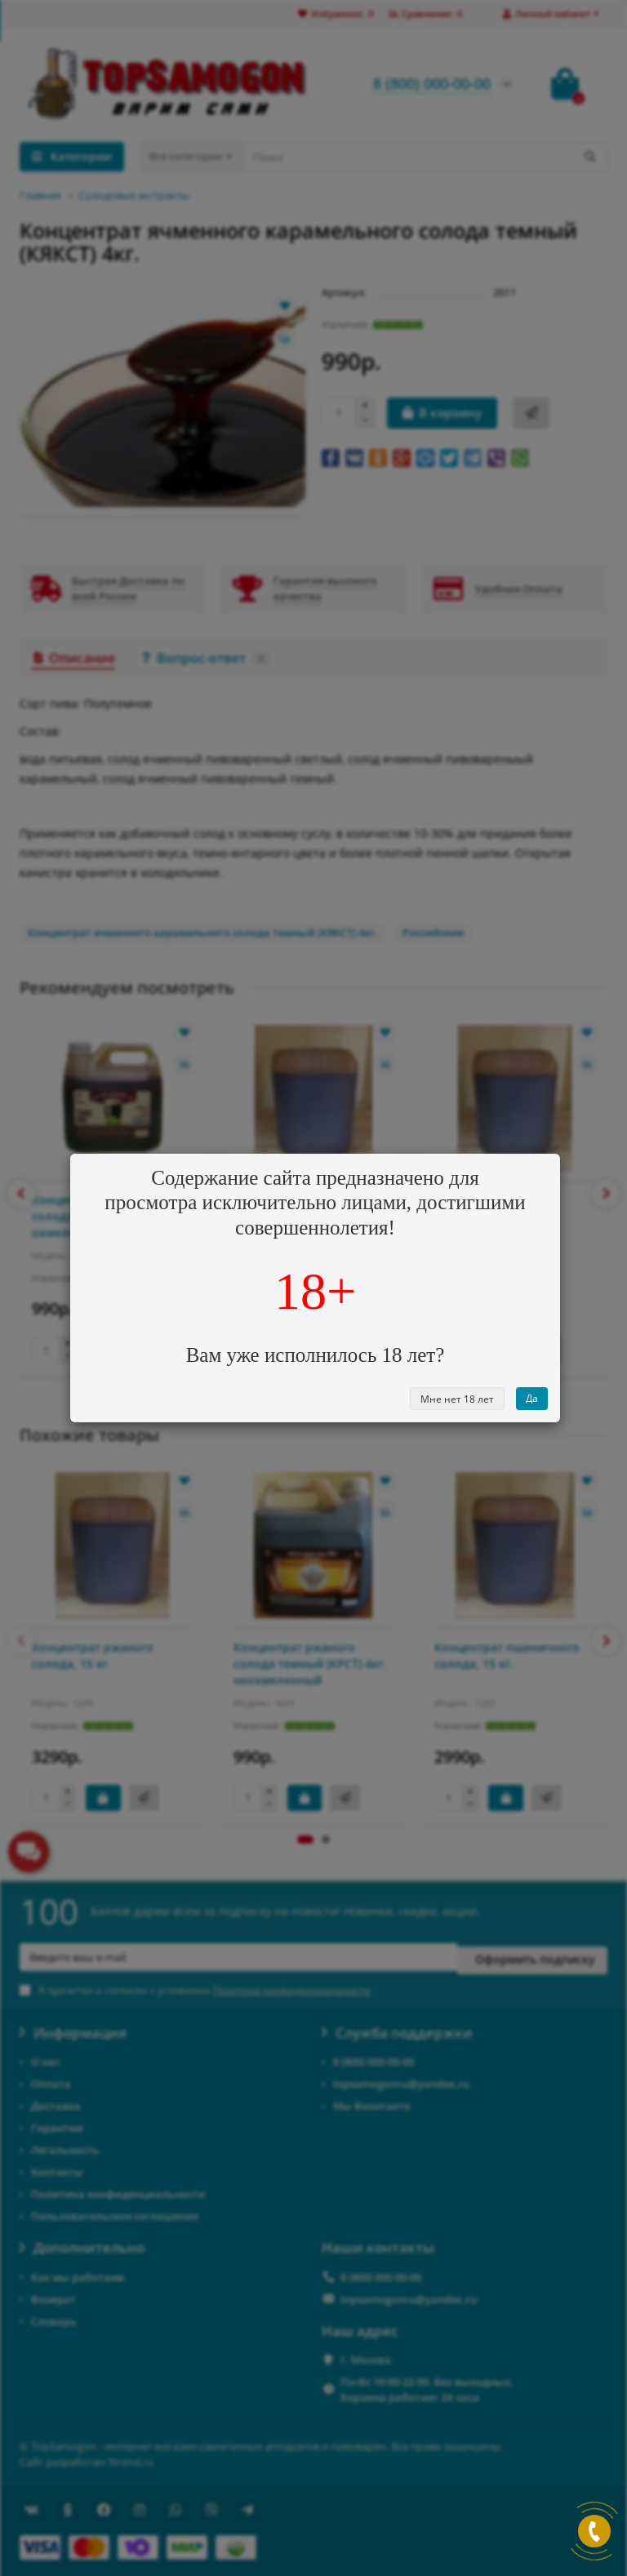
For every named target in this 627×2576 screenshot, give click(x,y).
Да (532, 1398)
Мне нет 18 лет (457, 1399)
